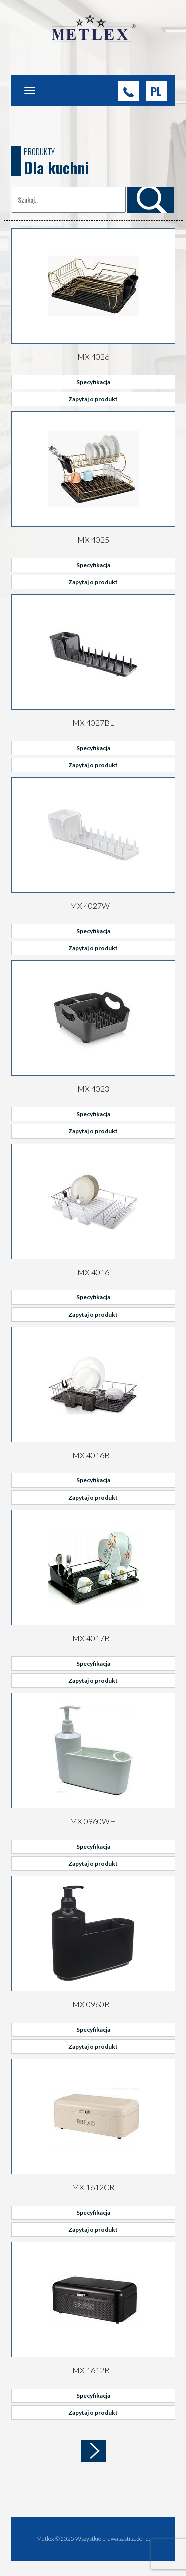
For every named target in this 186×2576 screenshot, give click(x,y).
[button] (156, 91)
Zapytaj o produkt (93, 399)
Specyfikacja (93, 382)
